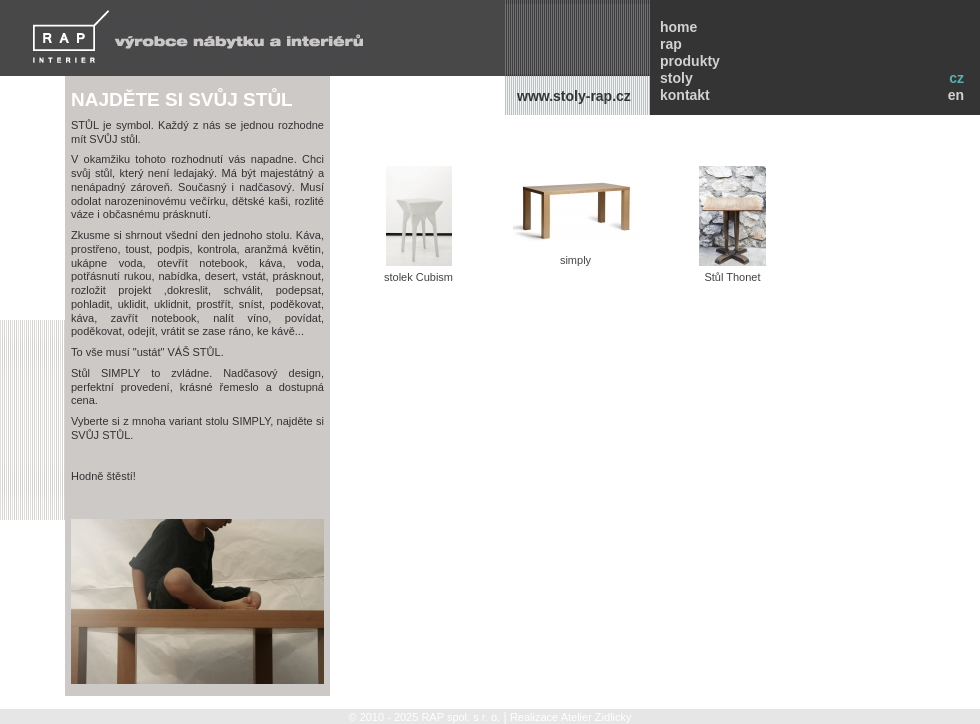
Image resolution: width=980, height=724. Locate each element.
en (956, 95)
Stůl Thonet (732, 224)
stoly (676, 78)
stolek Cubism (418, 224)
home (678, 27)
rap (671, 44)
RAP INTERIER (198, 36)
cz (956, 78)
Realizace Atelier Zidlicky (571, 717)
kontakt (685, 95)
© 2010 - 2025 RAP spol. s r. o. (424, 717)
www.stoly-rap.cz (574, 96)
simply (575, 216)
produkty (690, 61)
